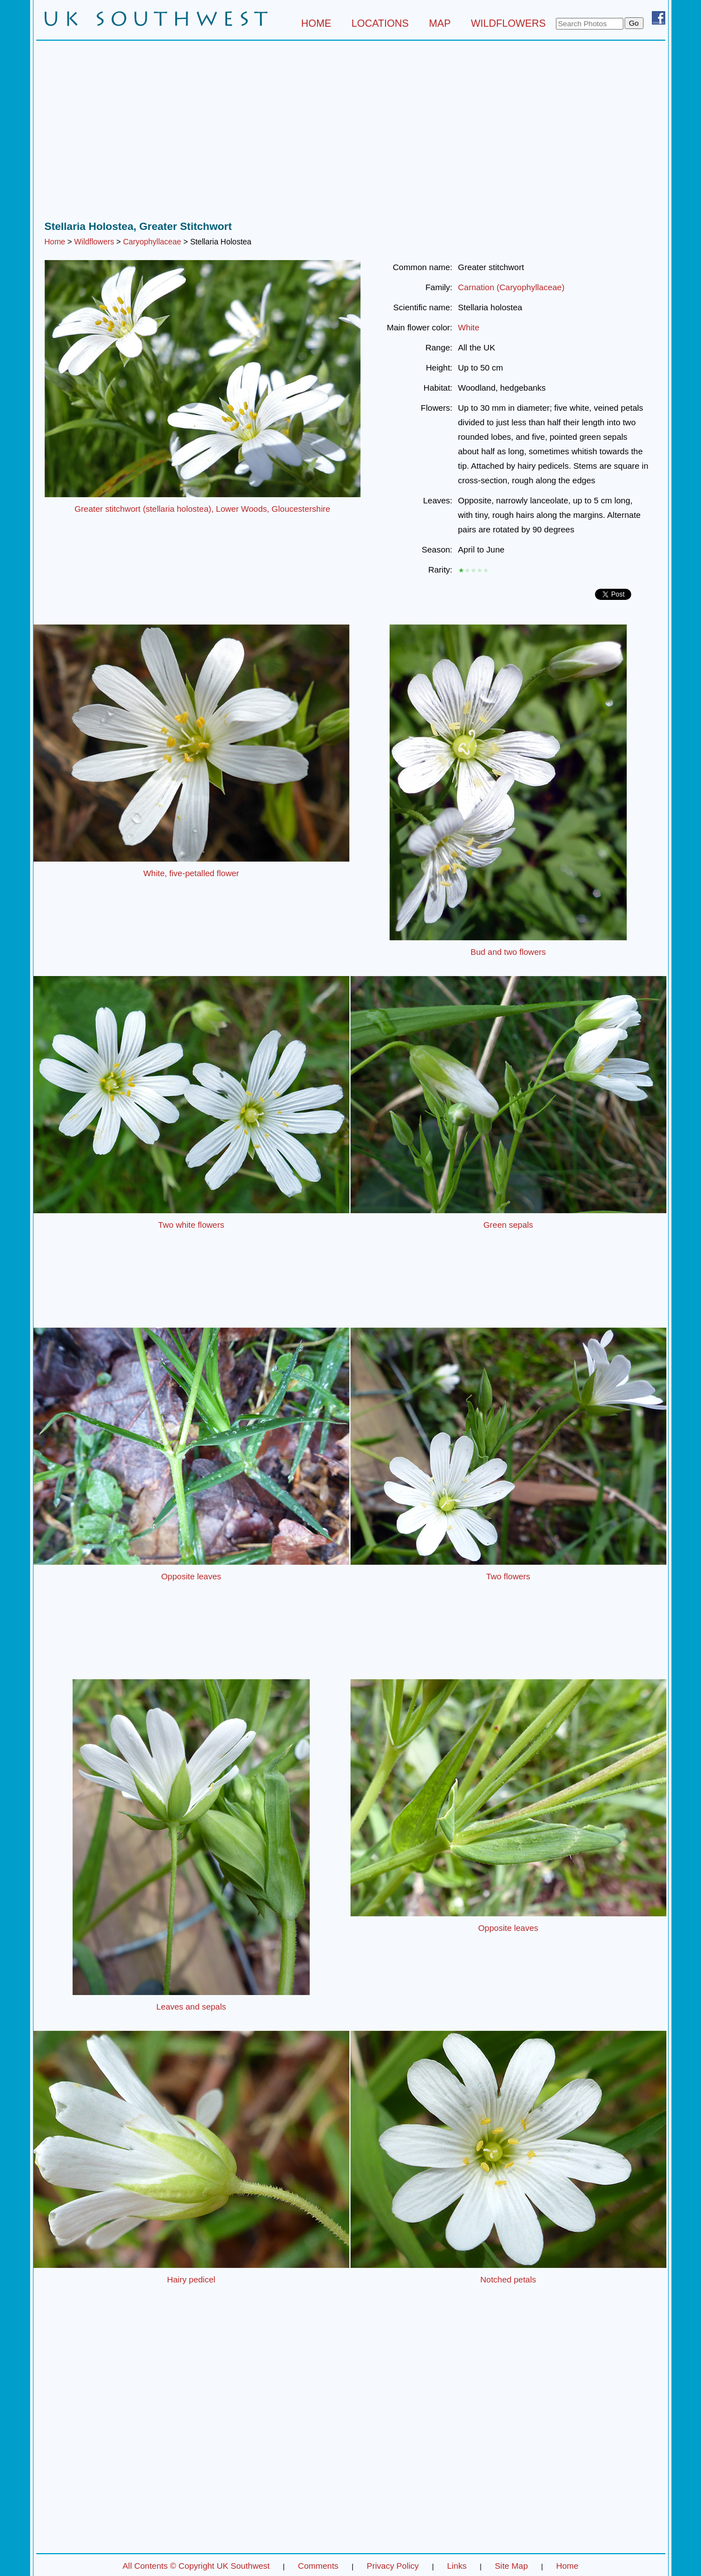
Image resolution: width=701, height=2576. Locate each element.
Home (55, 241)
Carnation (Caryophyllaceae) (511, 287)
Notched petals (508, 2279)
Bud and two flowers (508, 952)
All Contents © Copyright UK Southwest (196, 2565)
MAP (440, 23)
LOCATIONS (380, 23)
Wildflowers (94, 241)
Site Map (511, 2565)
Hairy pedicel (191, 2279)
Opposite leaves (191, 1576)
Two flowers (508, 1576)
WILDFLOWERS (508, 23)
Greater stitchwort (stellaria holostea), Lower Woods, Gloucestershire (202, 508)
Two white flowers (191, 1224)
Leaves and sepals (191, 2006)
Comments (318, 2565)
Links (457, 2565)
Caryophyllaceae (152, 241)
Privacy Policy (393, 2565)
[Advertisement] (350, 133)
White (468, 327)
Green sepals (508, 1224)
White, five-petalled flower (191, 873)
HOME (316, 23)
